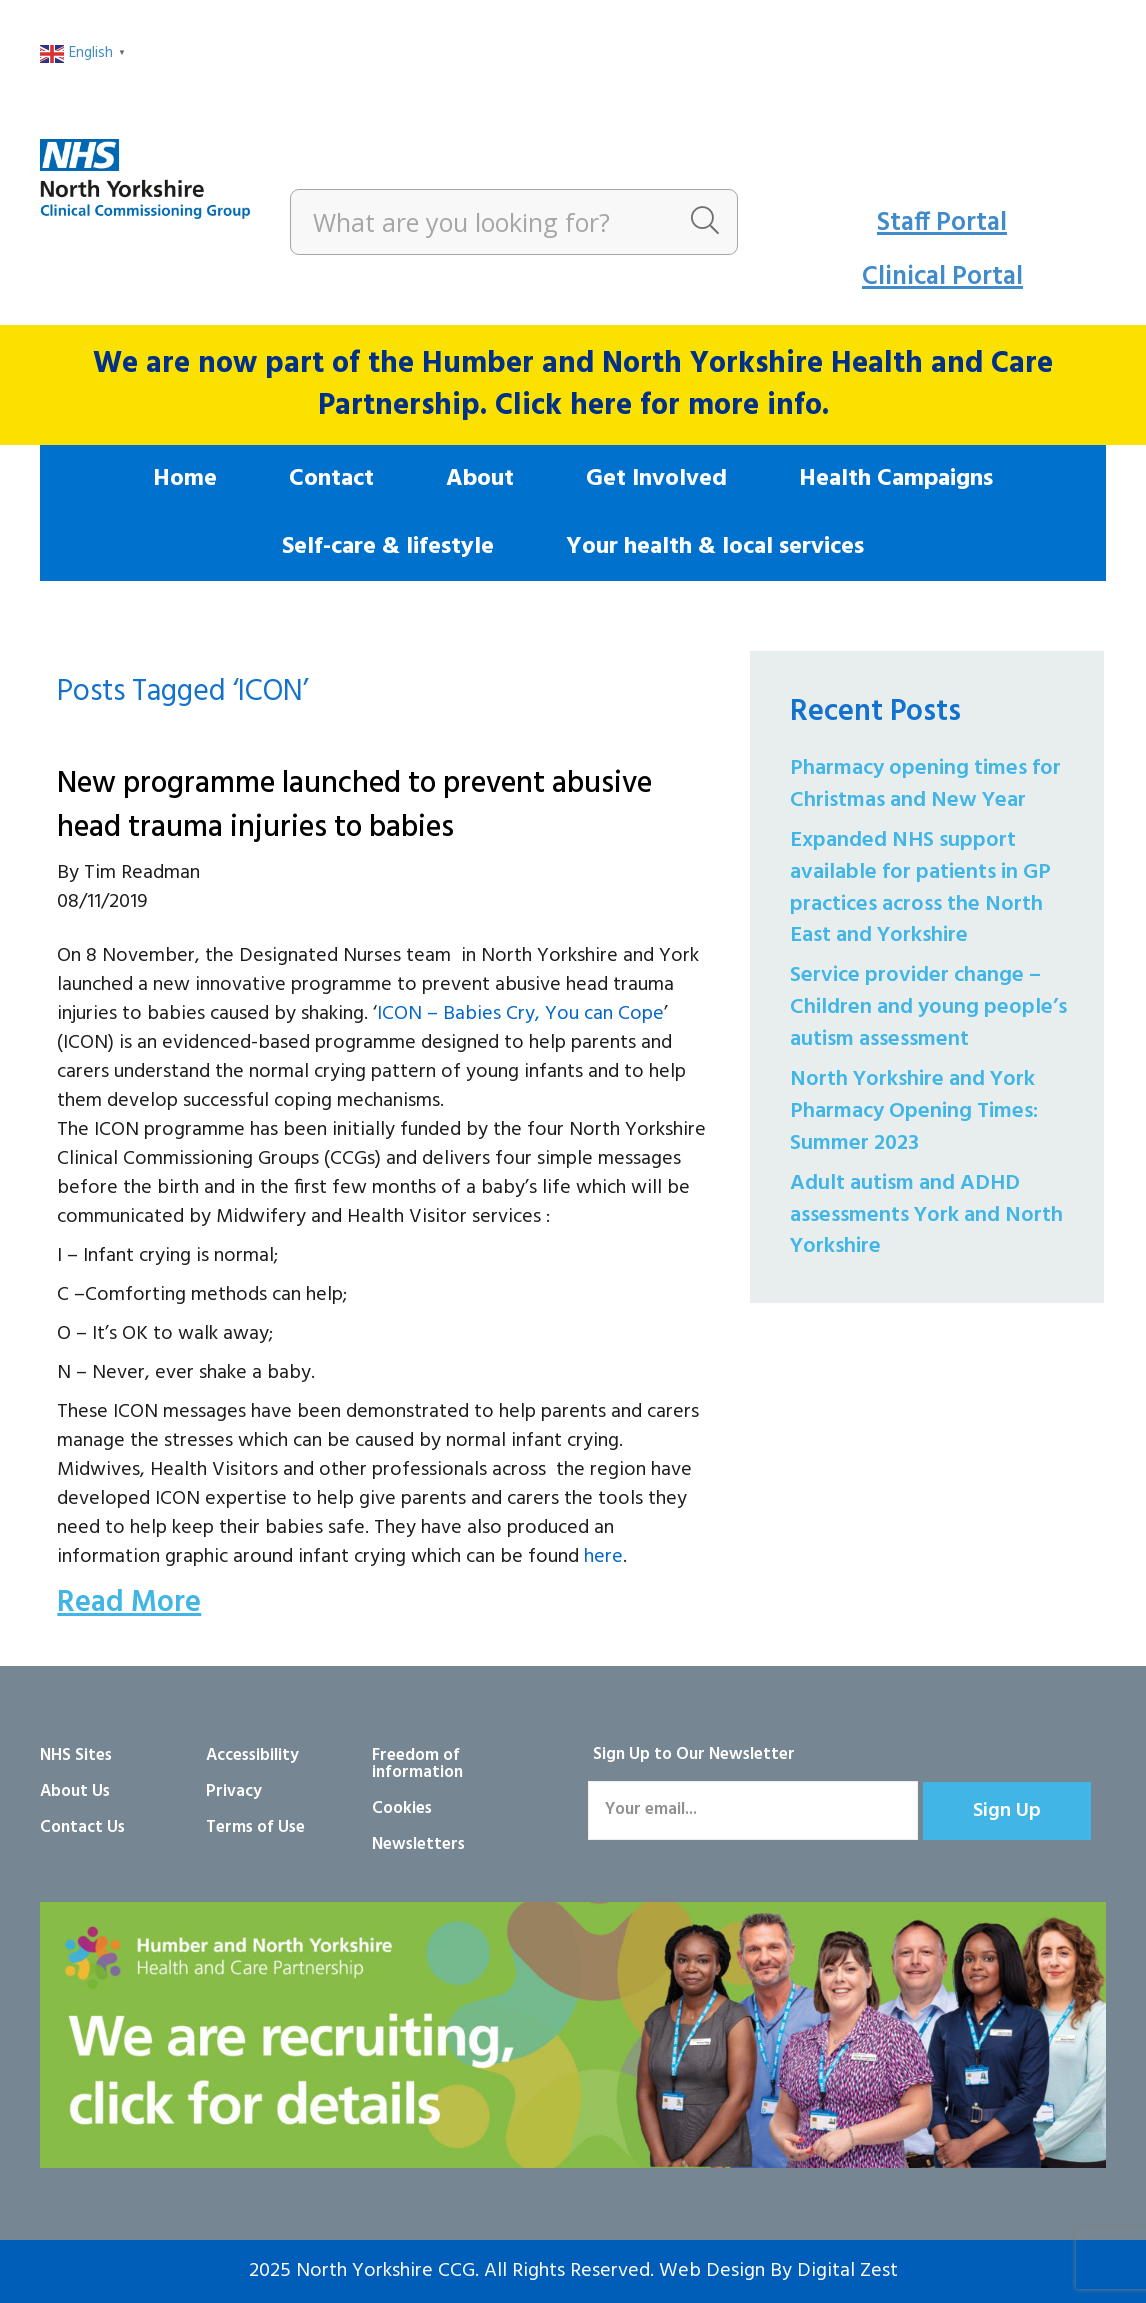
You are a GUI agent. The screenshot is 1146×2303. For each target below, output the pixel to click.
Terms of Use (255, 1827)
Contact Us (82, 1827)
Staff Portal (942, 223)
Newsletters (418, 1844)
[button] (1007, 1811)
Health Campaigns (896, 479)
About (480, 479)
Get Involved (656, 479)
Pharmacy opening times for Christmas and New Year (925, 784)
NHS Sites (76, 1755)
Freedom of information (417, 1764)
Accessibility (252, 1755)
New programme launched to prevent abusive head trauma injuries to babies (354, 806)
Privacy (234, 1791)
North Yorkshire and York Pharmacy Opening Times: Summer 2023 (914, 1111)
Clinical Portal (942, 277)
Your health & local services (715, 547)
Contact (331, 479)
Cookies (402, 1808)
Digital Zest (847, 2271)
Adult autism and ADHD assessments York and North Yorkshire (926, 1215)
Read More (129, 1603)
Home (185, 479)
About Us (75, 1791)
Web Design (712, 2271)
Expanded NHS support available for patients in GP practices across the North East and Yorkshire (920, 888)
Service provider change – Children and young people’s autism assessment (928, 1007)
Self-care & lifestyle (388, 547)
